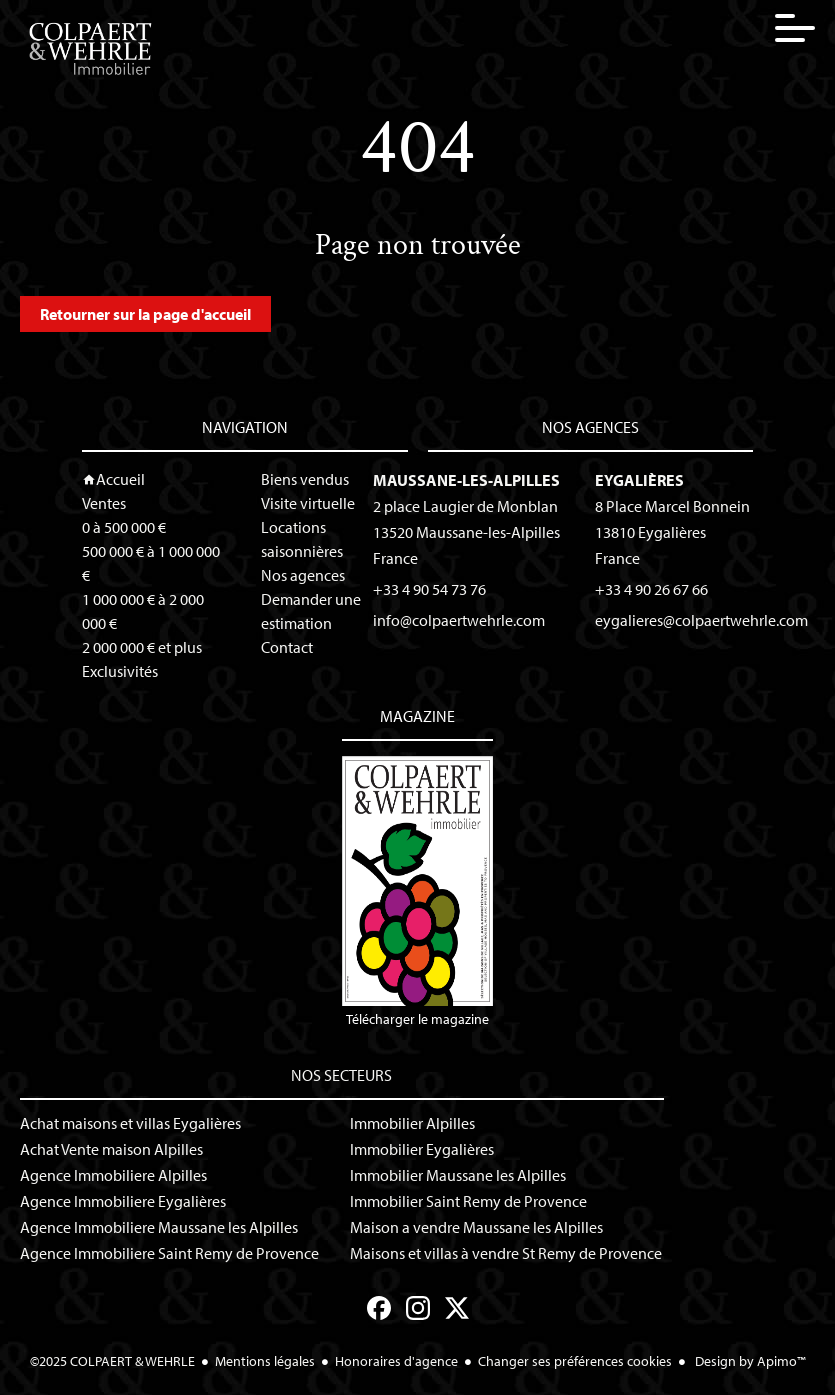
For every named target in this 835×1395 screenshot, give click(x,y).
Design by (749, 1361)
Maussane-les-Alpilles (466, 480)
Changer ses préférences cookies (575, 1361)
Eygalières (639, 480)
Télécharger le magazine (417, 892)
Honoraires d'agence (396, 1361)
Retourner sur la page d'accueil (145, 314)
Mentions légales (265, 1361)
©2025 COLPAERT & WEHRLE (112, 1361)
